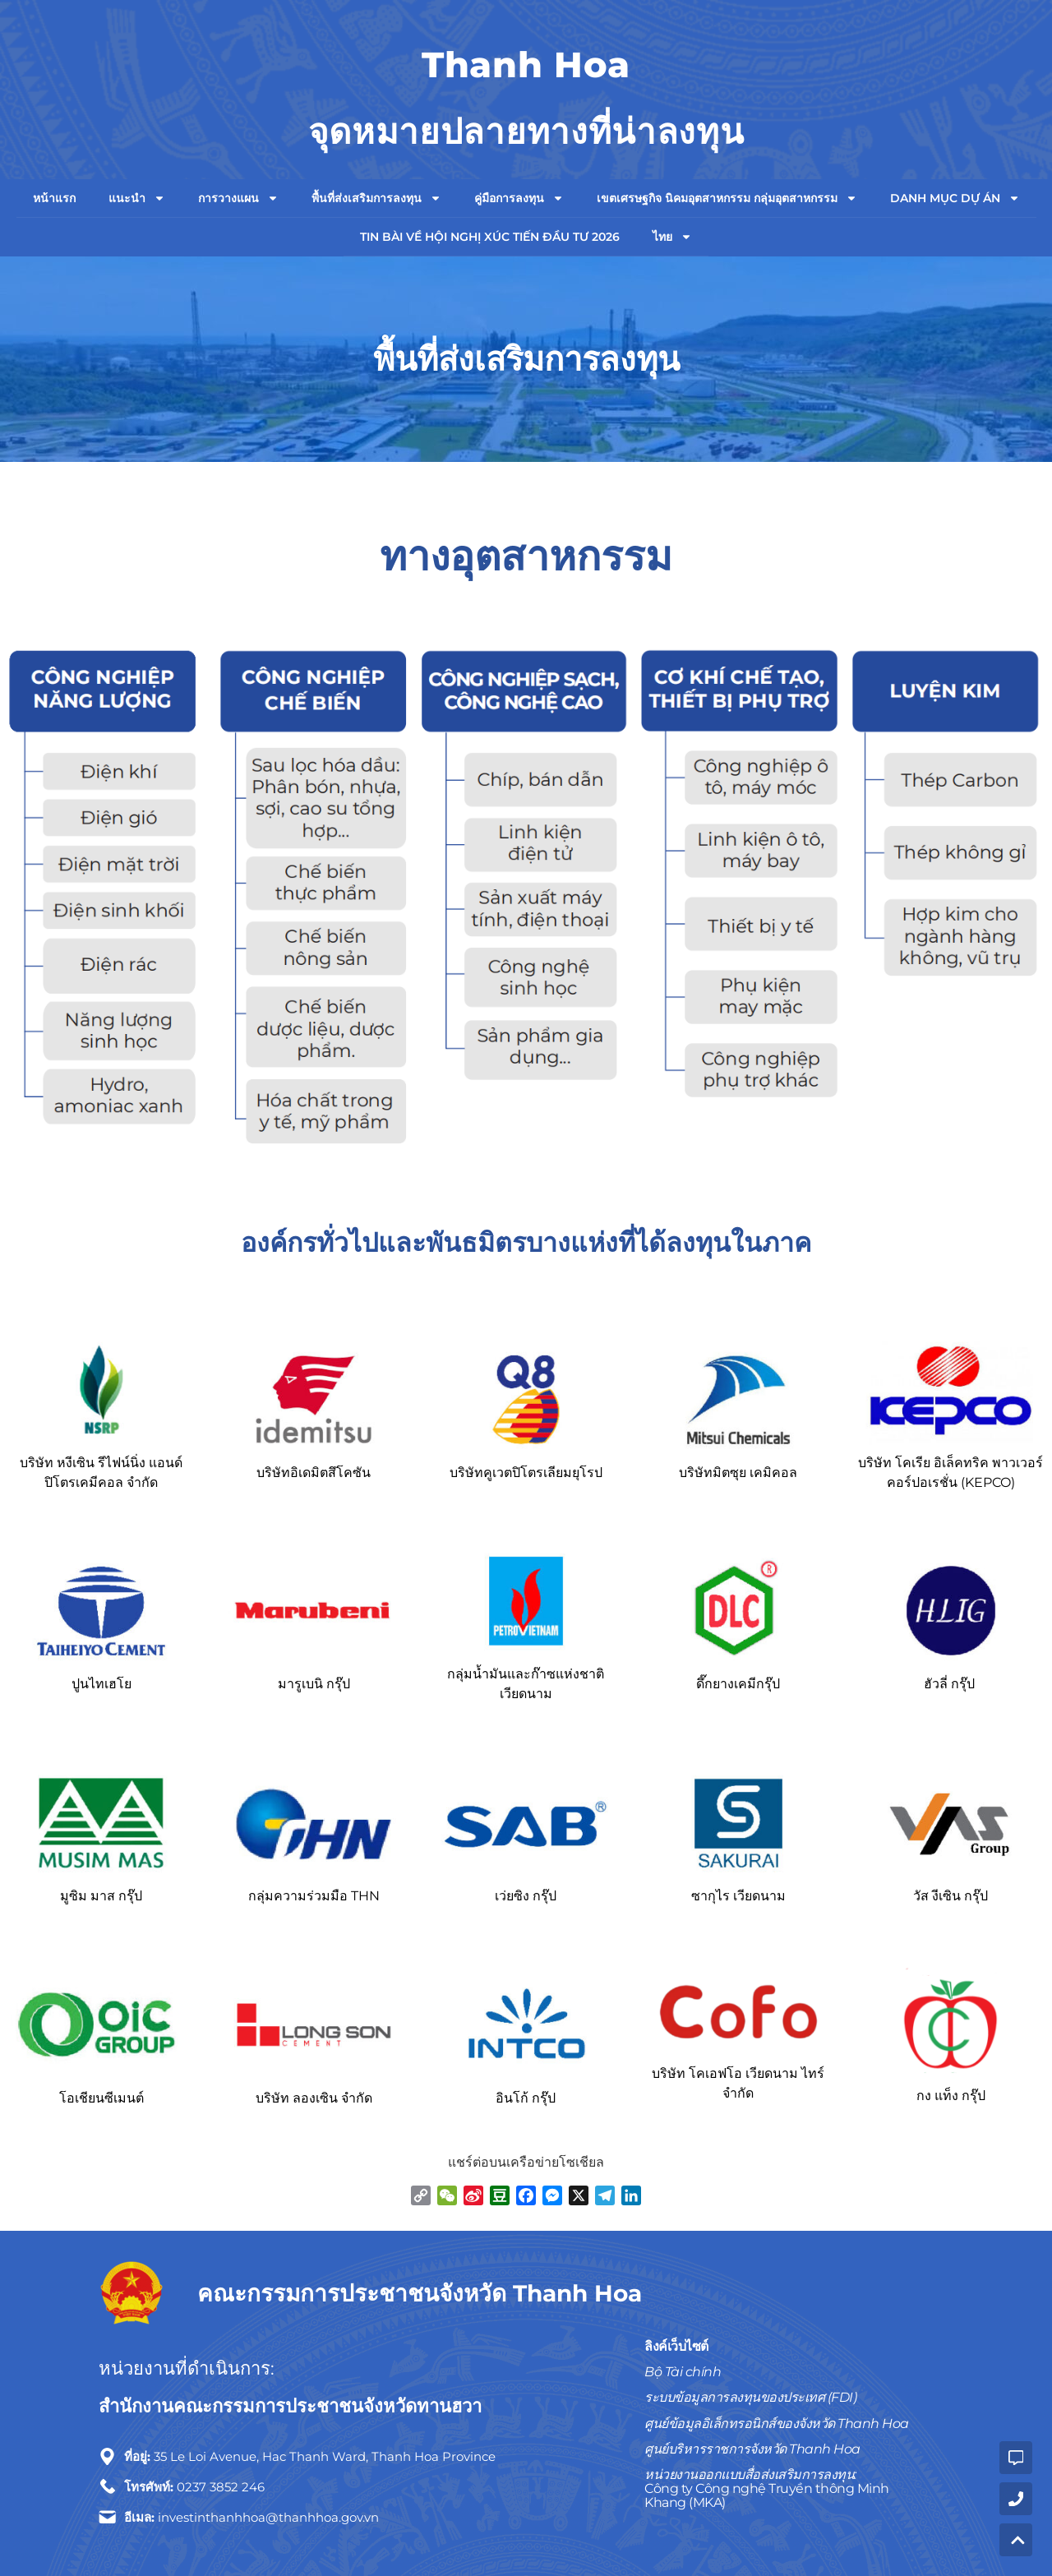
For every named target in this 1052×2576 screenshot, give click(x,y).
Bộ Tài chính (682, 2372)
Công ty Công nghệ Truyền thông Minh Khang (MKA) (766, 2495)
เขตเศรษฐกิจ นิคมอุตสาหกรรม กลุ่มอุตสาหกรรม (727, 198)
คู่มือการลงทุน (519, 198)
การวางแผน (238, 198)
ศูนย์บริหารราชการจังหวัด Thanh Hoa (752, 2449)
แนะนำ (136, 198)
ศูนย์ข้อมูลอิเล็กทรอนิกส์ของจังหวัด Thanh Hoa (776, 2423)
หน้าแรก (54, 198)
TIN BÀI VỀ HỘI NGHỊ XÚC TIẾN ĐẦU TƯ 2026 (490, 236)
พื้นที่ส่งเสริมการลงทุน (376, 198)
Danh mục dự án (955, 198)
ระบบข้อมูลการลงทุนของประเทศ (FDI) (750, 2397)
